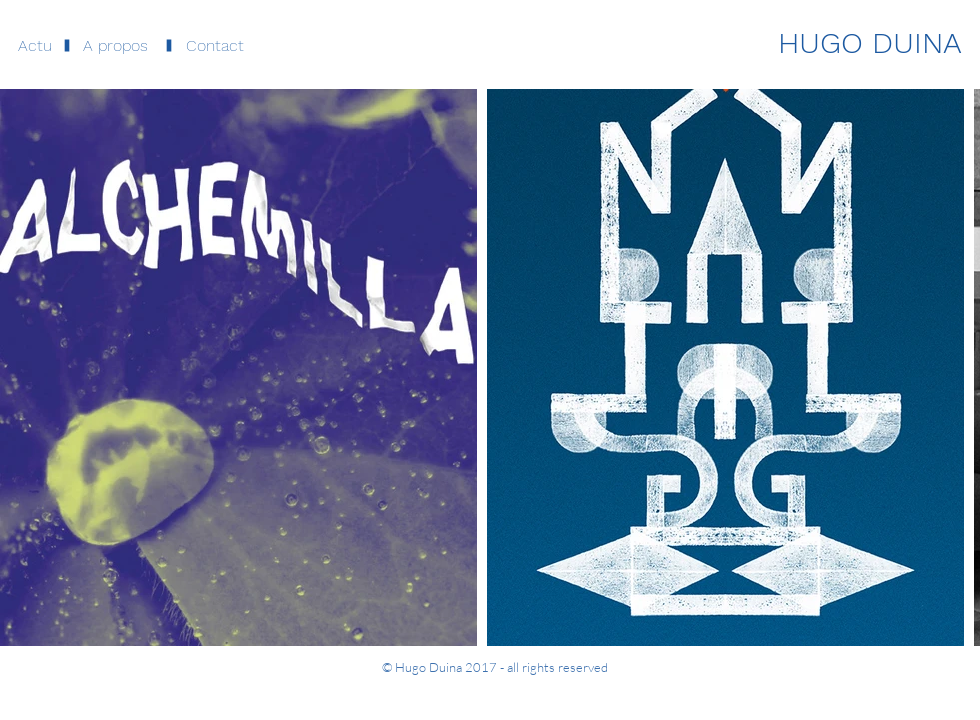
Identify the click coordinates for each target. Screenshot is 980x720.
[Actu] (34, 46)
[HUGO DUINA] (870, 43)
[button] (115, 46)
